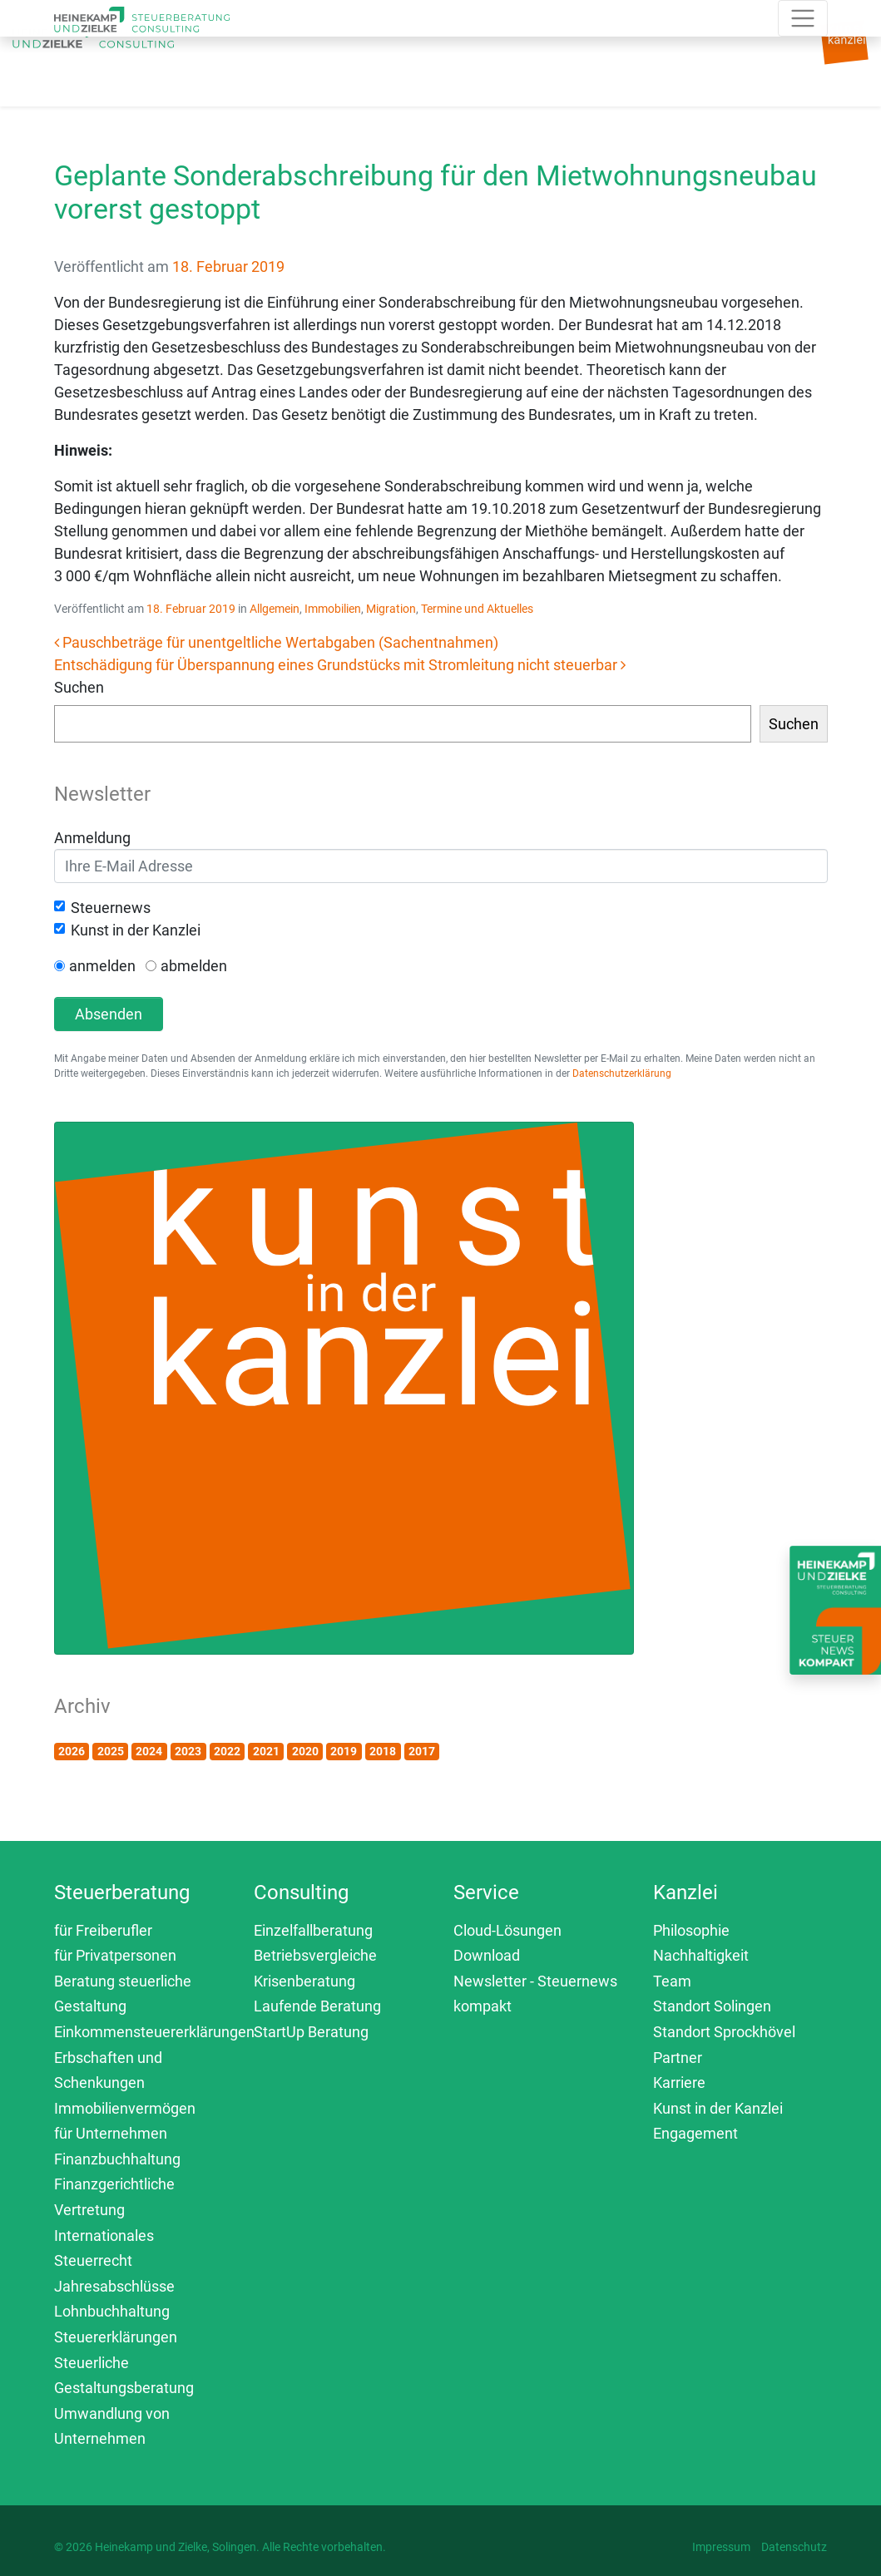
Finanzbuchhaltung (117, 2159)
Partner (677, 2057)
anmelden (102, 966)
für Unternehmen (110, 2133)
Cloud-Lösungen (507, 1930)
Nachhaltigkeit (701, 1955)
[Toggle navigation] (271, 60)
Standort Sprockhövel (724, 2032)
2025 (110, 1751)
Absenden (108, 1014)
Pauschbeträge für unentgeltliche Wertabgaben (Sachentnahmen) (276, 642)
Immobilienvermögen (125, 2108)
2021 (266, 1751)
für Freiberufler (103, 1930)
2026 (71, 1751)
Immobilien (332, 608)
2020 (305, 1751)
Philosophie (691, 1930)
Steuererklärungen (115, 2337)
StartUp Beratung (311, 2032)
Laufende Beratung (317, 2006)
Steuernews (111, 907)
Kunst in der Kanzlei (135, 930)
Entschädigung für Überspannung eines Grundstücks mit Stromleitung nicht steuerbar (340, 665)
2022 (227, 1751)
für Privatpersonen (115, 1955)
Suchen (79, 687)
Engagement (695, 2133)
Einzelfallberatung (313, 1930)
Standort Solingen (712, 2006)
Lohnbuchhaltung (112, 2311)
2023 (188, 1751)
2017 (421, 1751)
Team (672, 1981)
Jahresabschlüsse (114, 2286)
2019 (343, 1751)
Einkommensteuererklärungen (154, 2032)
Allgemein (274, 608)
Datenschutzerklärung (621, 1073)
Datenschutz (794, 2547)
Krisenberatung (304, 1981)
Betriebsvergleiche (315, 1955)
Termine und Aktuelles (477, 608)
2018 (382, 1751)
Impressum (721, 2547)
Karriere (679, 2082)
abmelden (194, 966)
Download (486, 1955)
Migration (391, 608)
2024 (149, 1751)
